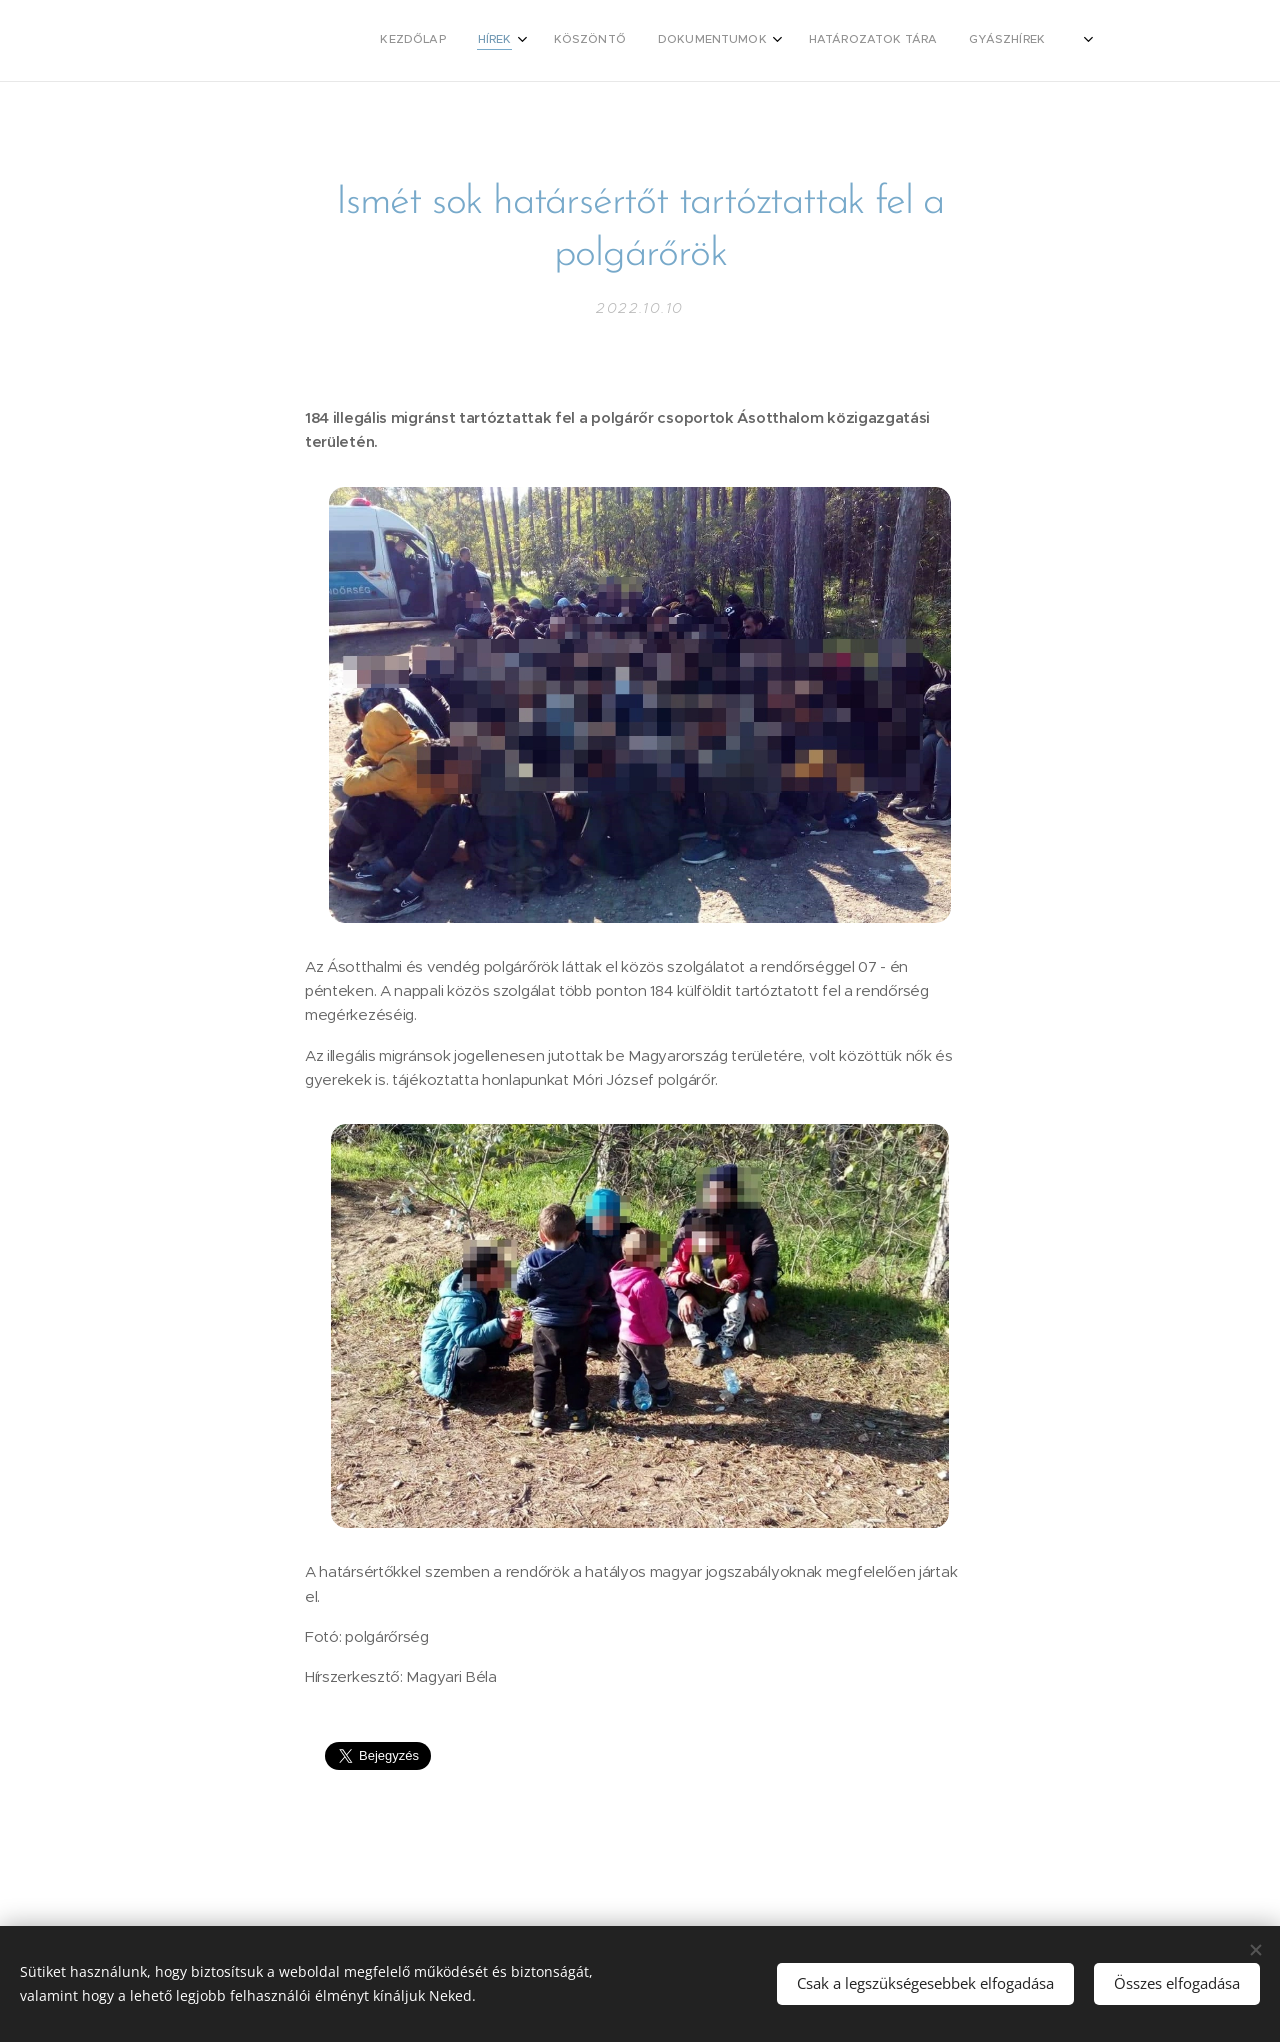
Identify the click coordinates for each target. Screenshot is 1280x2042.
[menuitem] (713, 41)
